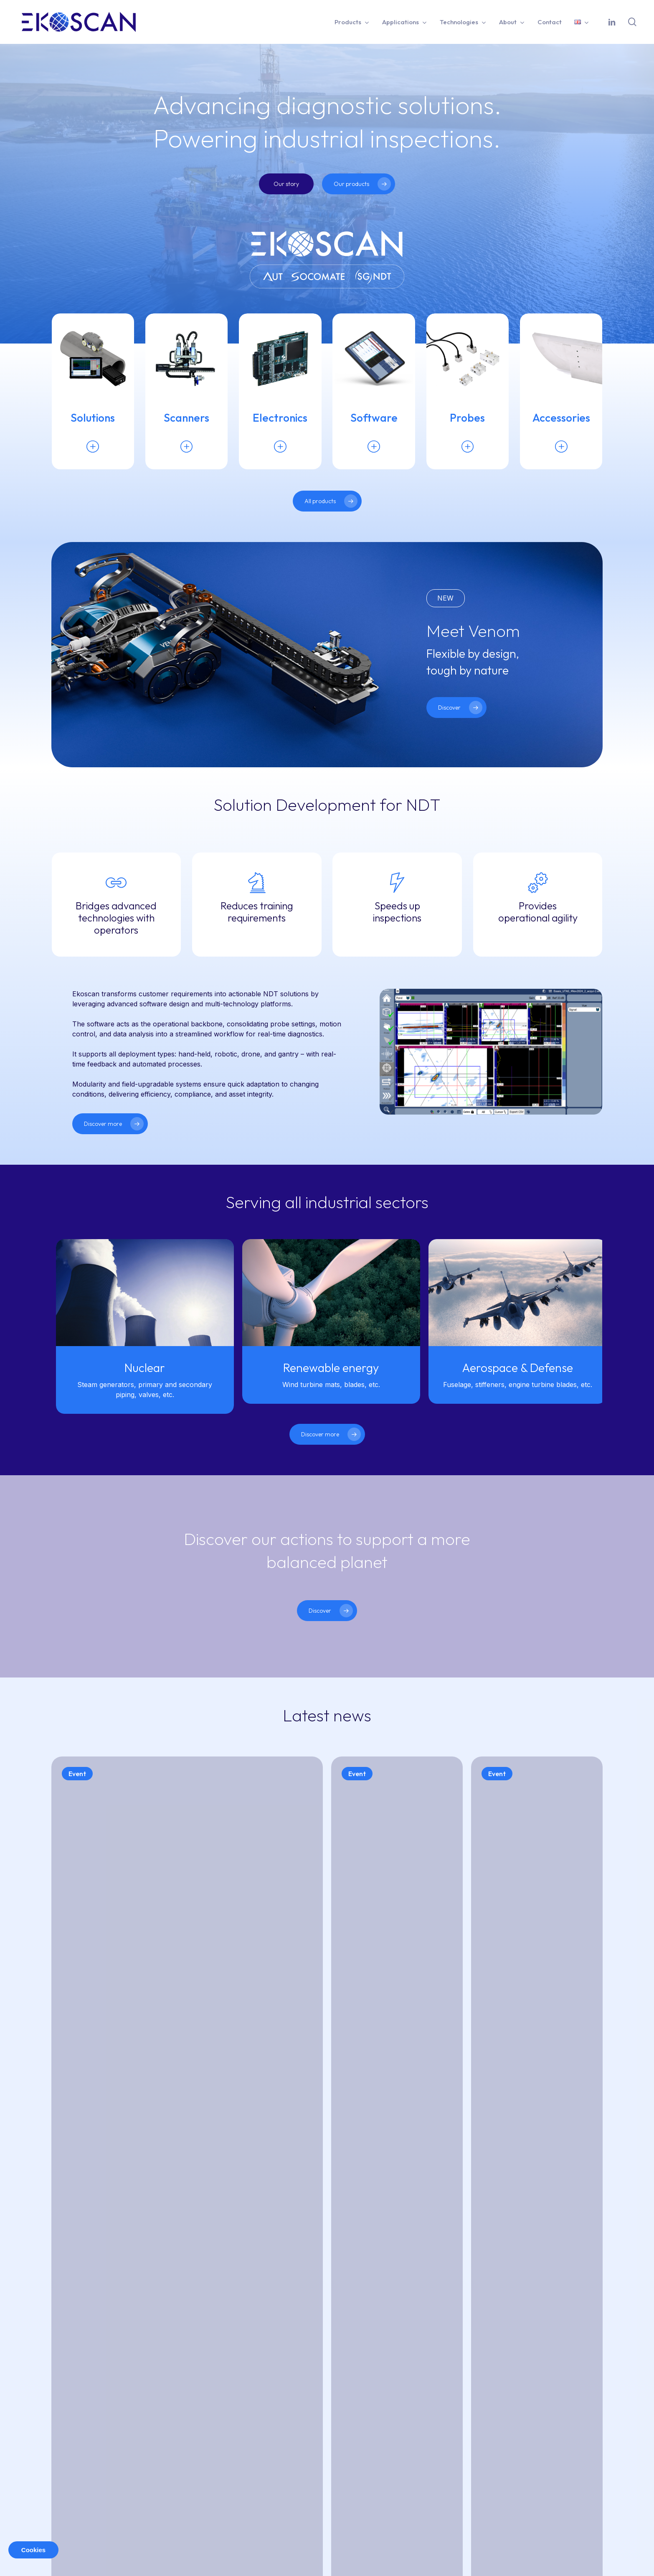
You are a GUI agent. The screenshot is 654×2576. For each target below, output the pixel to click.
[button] (286, 183)
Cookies (33, 2549)
